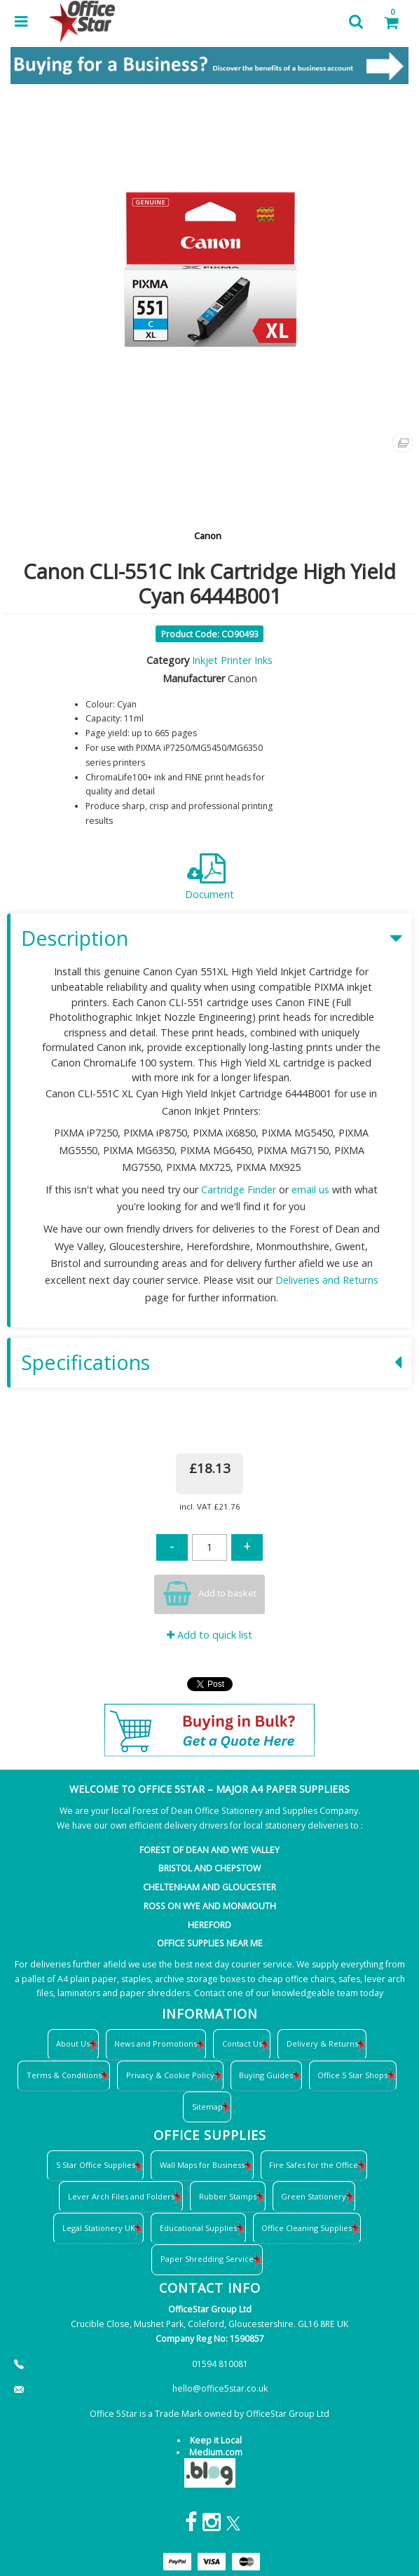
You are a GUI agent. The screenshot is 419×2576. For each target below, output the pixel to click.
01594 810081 (220, 2364)
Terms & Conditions (64, 2075)
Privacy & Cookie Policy (170, 2075)
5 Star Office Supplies (95, 2165)
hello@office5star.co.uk (220, 2388)
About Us (73, 2043)
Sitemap (207, 2106)
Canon (207, 535)
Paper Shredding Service (207, 2258)
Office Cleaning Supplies (306, 2228)
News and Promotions (155, 2043)
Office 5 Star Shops (352, 2075)
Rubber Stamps (227, 2196)
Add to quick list (209, 1634)
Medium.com (215, 2452)
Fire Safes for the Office (313, 2165)
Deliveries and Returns (326, 1280)
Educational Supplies (198, 2228)
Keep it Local (216, 2440)
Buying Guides (266, 2075)
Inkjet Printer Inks (232, 660)
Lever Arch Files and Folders (121, 2196)
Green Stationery (313, 2196)
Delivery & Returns (322, 2043)
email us (310, 1189)
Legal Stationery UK (98, 2228)
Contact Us (242, 2043)
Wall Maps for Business (202, 2165)
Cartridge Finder (238, 1189)
